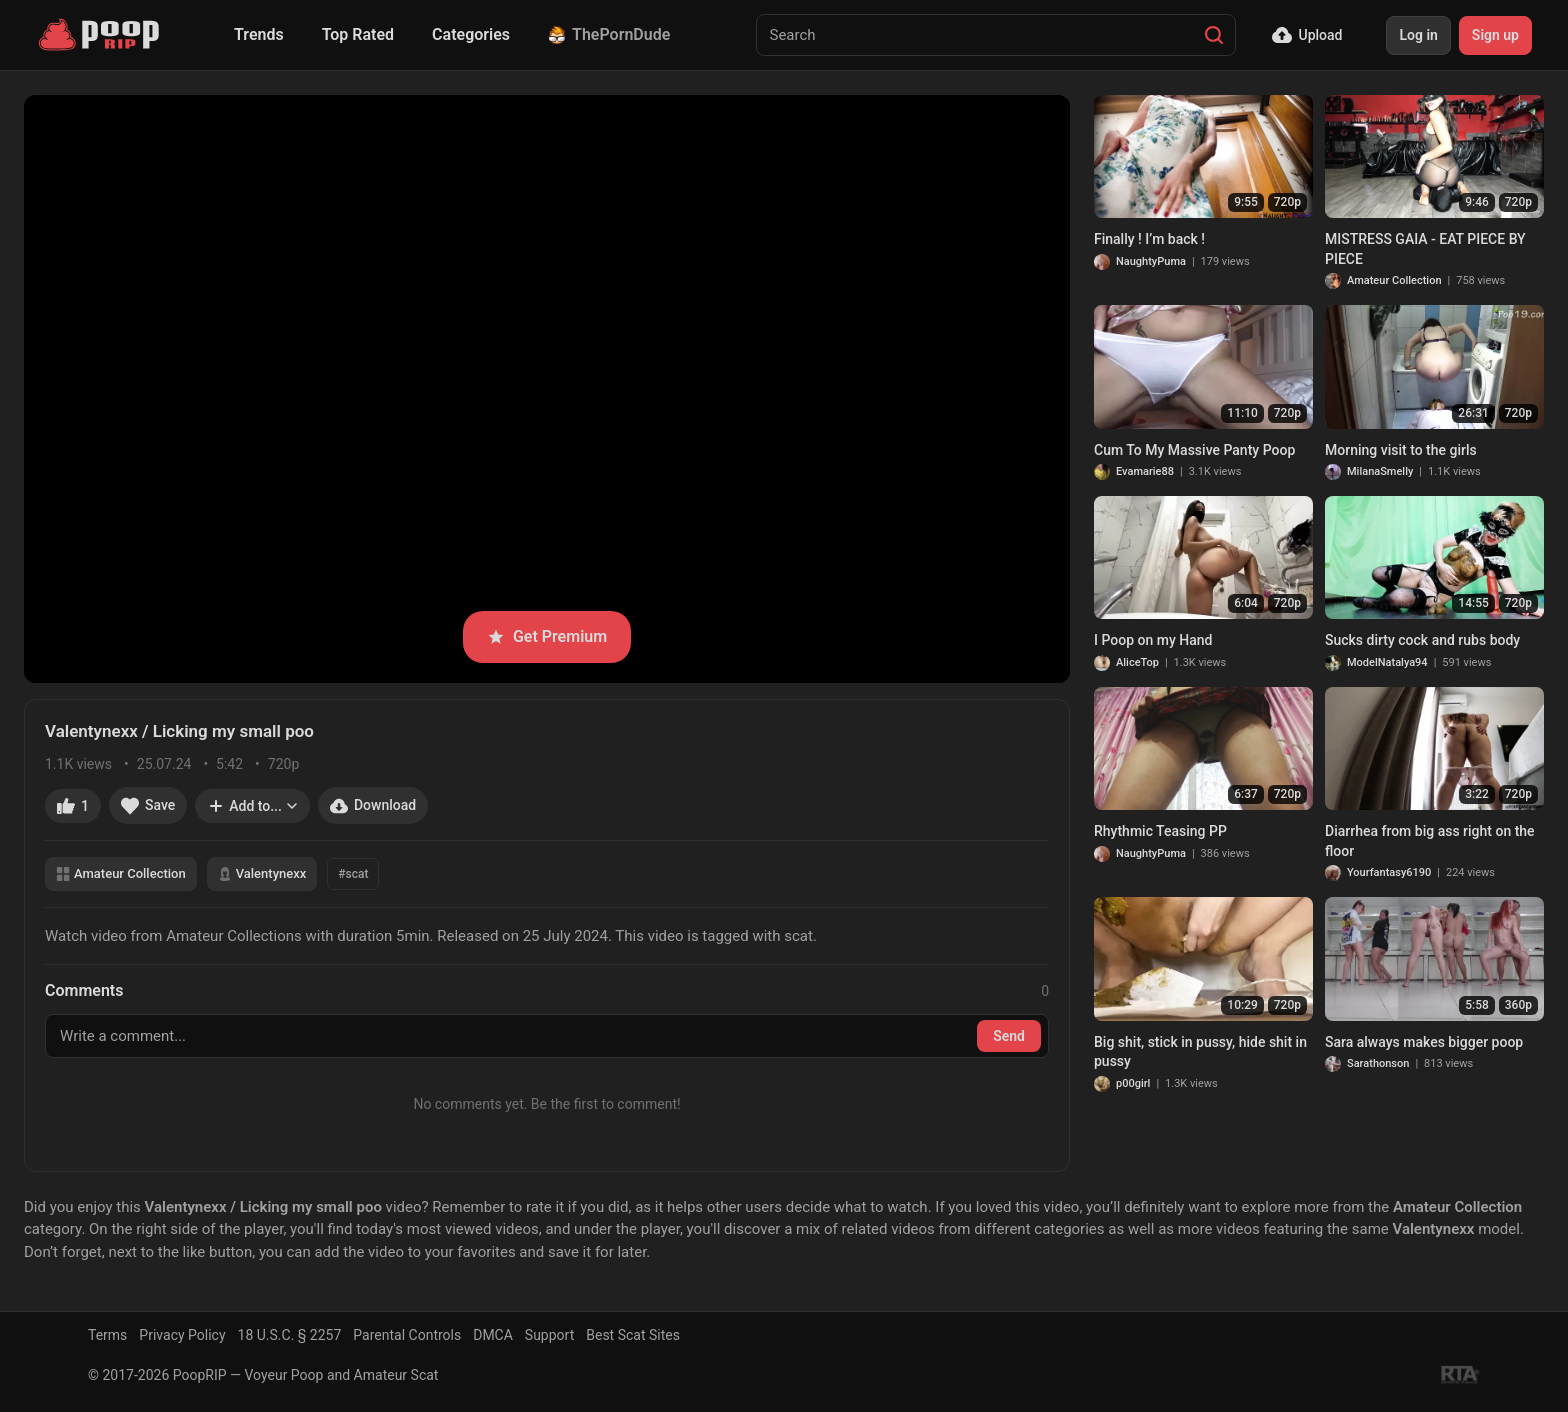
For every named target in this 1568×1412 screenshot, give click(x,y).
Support (549, 1335)
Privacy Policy (182, 1335)
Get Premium (547, 636)
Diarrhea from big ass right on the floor (1430, 841)
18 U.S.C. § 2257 (290, 1335)
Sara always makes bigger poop (1424, 1042)
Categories (471, 34)
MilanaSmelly (1380, 471)
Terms (107, 1335)
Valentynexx (262, 873)
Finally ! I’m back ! (1149, 239)
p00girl (1133, 1083)
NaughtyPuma (1151, 261)
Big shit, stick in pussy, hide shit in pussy (1200, 1052)
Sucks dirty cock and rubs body (1422, 640)
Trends (259, 34)
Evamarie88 (1145, 471)
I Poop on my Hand (1153, 640)
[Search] (1214, 35)
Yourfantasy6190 (1389, 872)
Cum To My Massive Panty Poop (1194, 450)
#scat (353, 874)
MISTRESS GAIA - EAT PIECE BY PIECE (1425, 249)
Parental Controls (407, 1335)
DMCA (493, 1335)
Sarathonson (1378, 1063)
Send (1009, 1036)
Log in (1418, 35)
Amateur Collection (121, 873)
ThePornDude (609, 34)
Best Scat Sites (633, 1335)
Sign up (1495, 35)
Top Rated (358, 34)
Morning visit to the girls (1401, 450)
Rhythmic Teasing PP (1160, 831)
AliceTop (1137, 662)
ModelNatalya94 (1387, 662)
